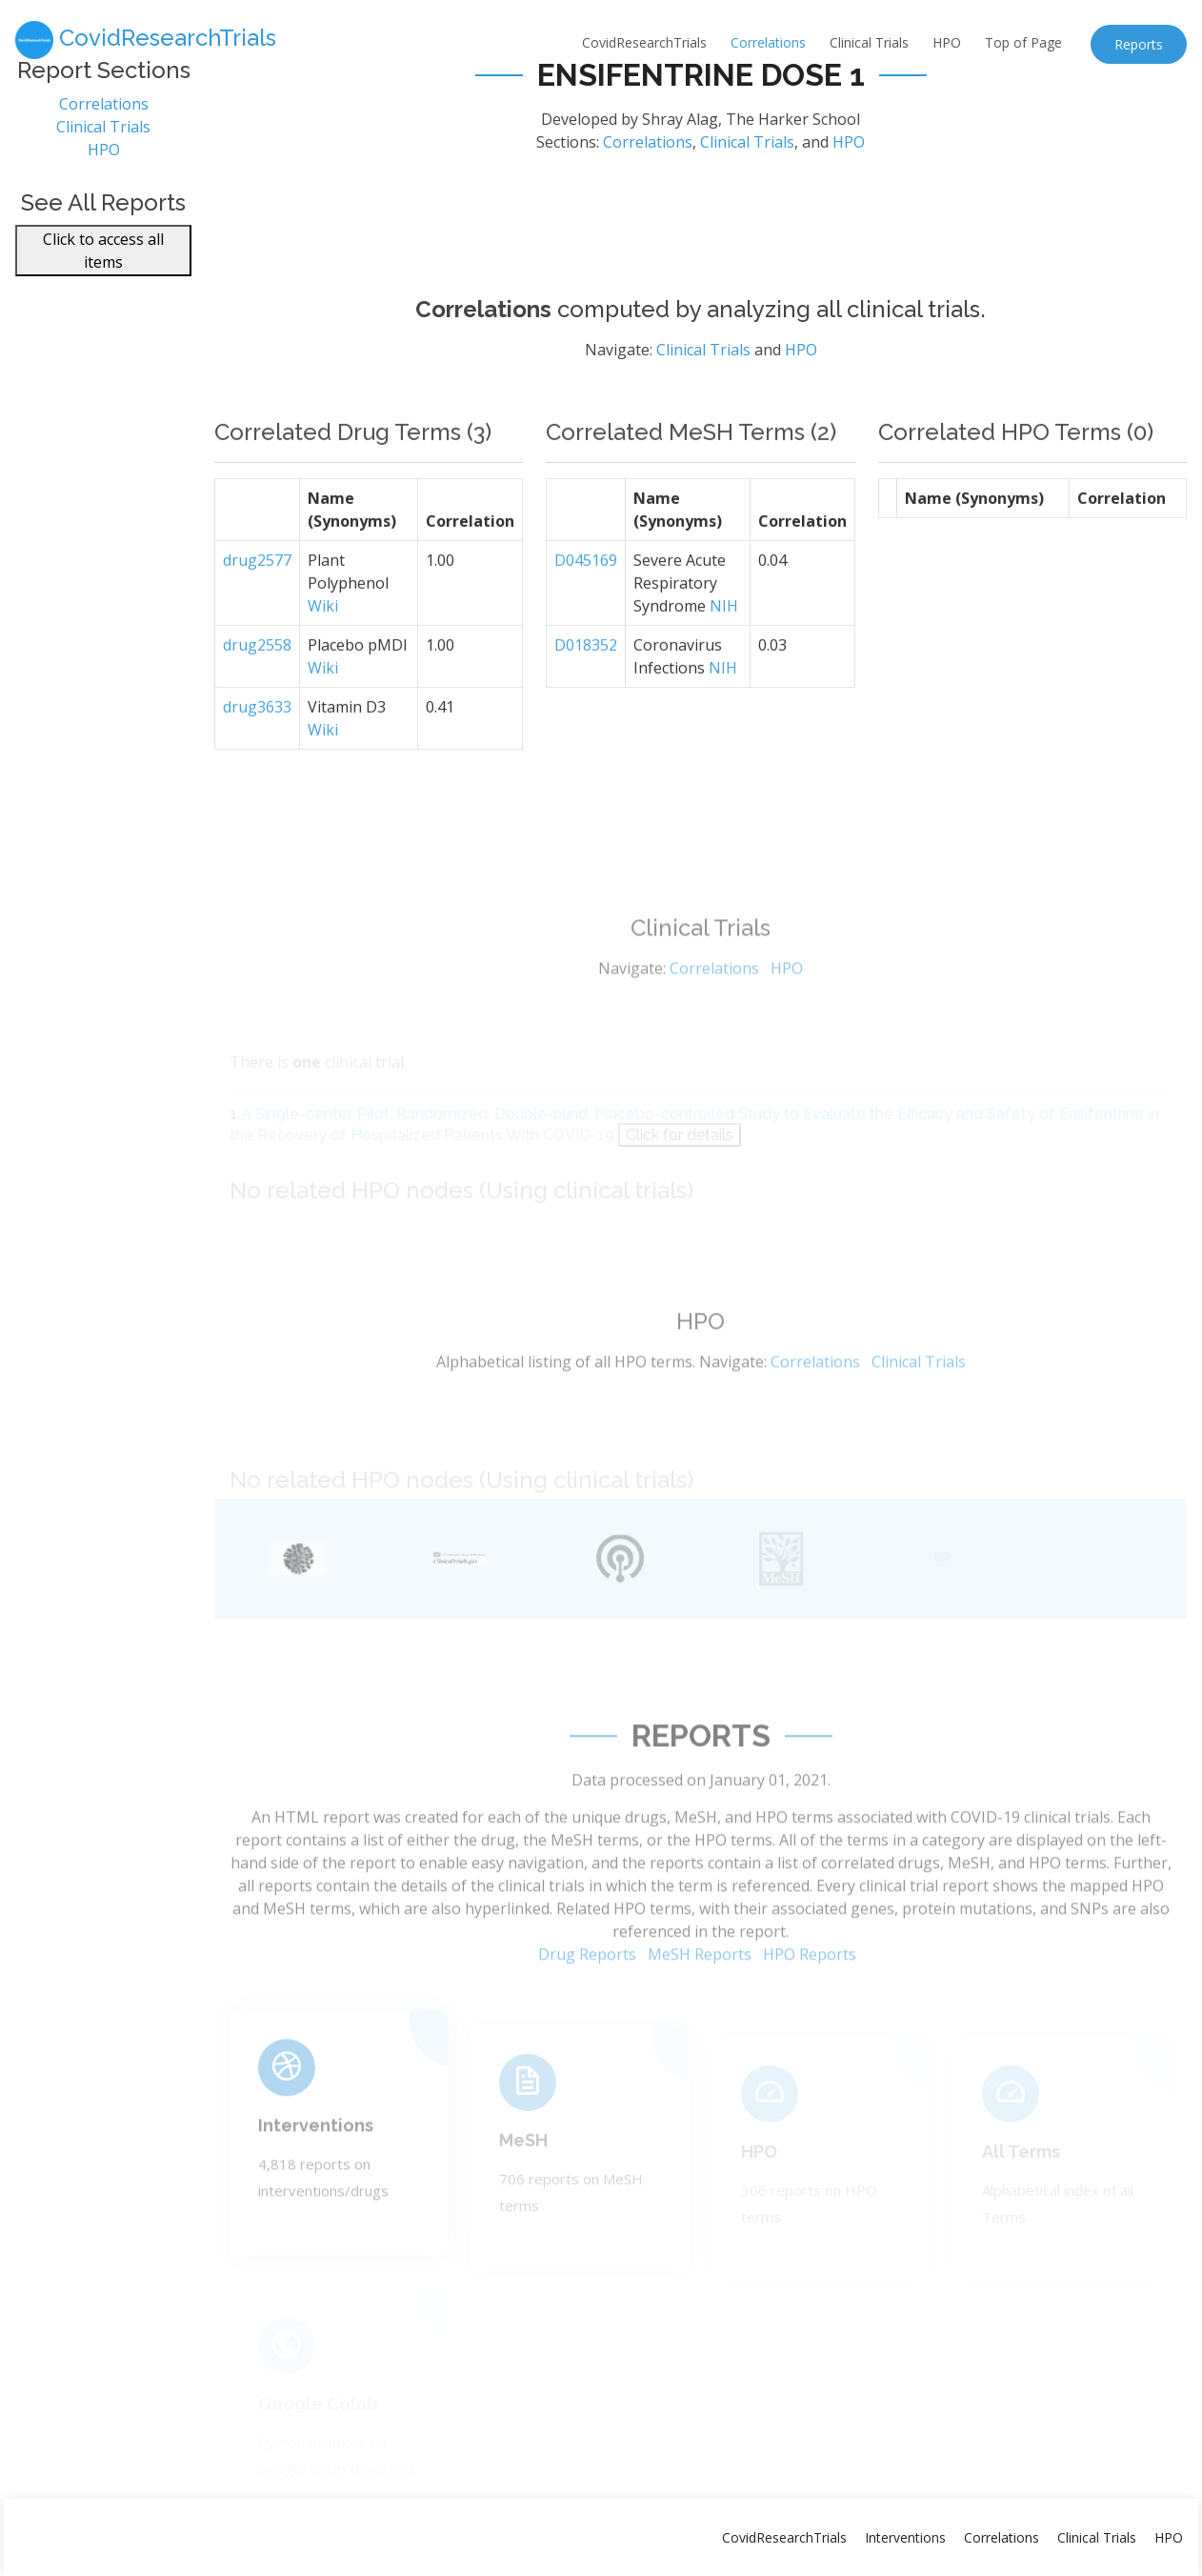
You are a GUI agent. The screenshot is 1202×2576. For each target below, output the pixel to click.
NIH (724, 652)
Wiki (323, 652)
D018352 (585, 691)
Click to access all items (103, 261)
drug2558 (257, 691)
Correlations (768, 42)
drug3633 (257, 753)
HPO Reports (809, 2001)
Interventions (315, 2161)
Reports (1138, 44)
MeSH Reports (699, 2001)
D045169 (585, 606)
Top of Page (1023, 42)
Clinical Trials (869, 42)
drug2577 (257, 606)
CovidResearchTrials (644, 42)
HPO (946, 42)
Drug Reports (587, 2001)
